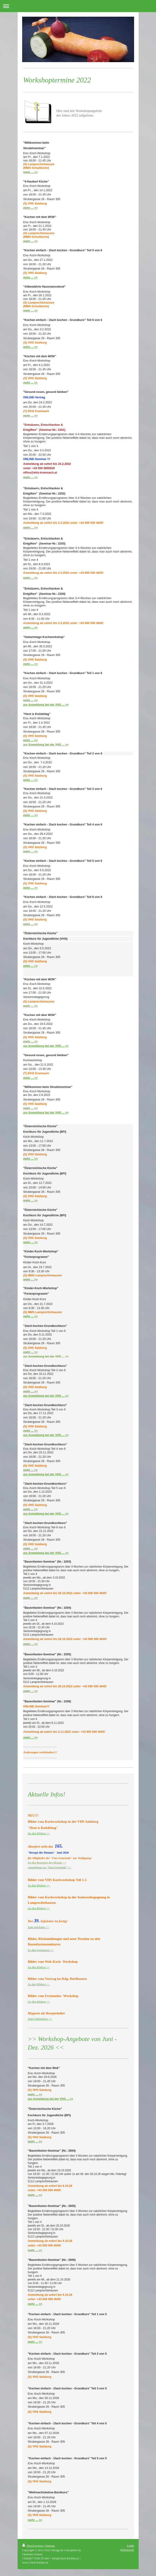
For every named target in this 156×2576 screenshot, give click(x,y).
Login (130, 2545)
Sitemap (50, 2545)
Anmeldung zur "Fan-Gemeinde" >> (49, 1867)
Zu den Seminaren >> (41, 1950)
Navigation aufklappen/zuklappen (78, 6)
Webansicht (127, 2550)
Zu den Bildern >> (39, 1833)
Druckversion (33, 2545)
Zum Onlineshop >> (40, 2019)
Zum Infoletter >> (38, 1927)
